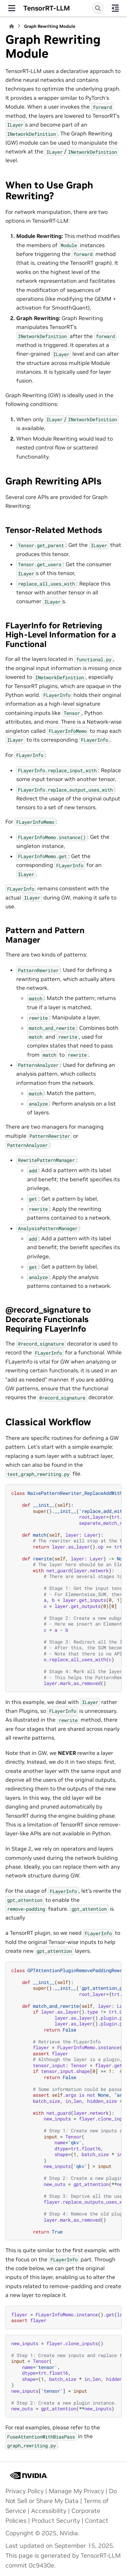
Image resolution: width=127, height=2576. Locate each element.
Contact (96, 2520)
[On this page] (115, 8)
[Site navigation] (11, 8)
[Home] (11, 26)
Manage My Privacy (76, 2491)
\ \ (66, 2101)
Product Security (55, 2520)
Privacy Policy (24, 2491)
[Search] (98, 8)
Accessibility (48, 2511)
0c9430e (41, 2565)
